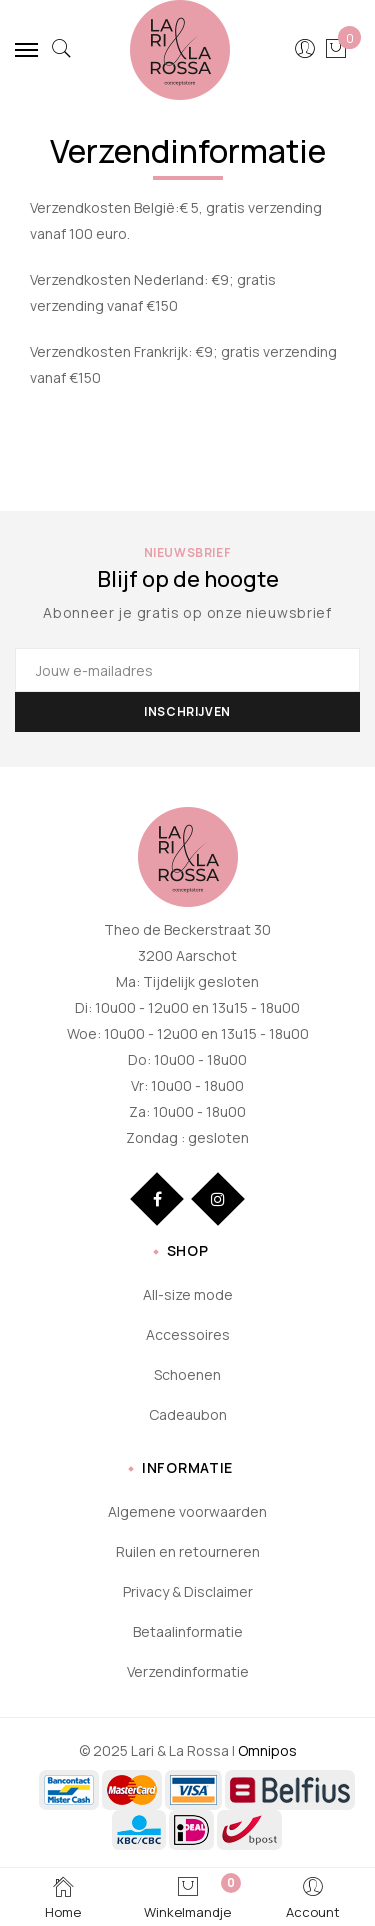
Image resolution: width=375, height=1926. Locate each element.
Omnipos (267, 1750)
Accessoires (188, 1334)
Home (63, 1897)
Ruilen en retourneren (188, 1551)
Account (313, 1897)
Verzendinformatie (188, 1671)
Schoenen (187, 1374)
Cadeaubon (188, 1414)
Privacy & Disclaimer (188, 1591)
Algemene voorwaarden (187, 1511)
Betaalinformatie (188, 1631)
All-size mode (188, 1294)
